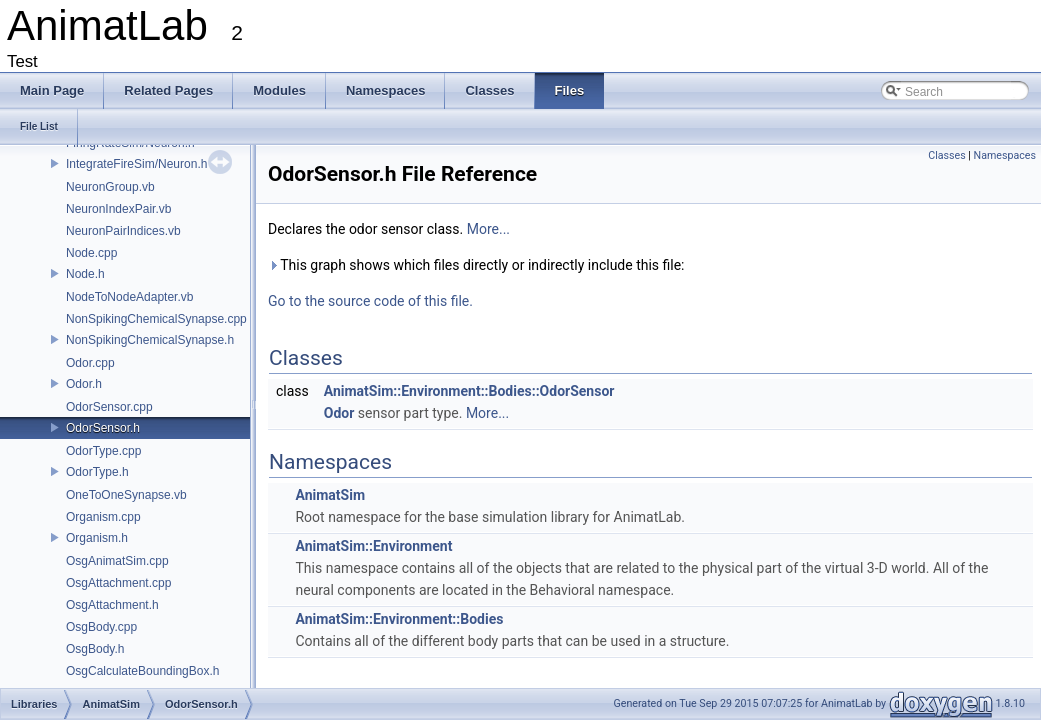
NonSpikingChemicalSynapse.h (150, 340)
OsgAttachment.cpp (118, 583)
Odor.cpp (90, 363)
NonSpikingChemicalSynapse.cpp (156, 319)
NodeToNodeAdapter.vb (129, 297)
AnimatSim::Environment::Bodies (399, 619)
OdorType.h (97, 472)
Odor (339, 413)
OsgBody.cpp (101, 627)
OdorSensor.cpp (109, 407)
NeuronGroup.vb (110, 187)
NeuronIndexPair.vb (118, 209)
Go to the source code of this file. (370, 301)
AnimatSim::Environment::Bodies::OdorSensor (469, 391)
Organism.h (97, 538)
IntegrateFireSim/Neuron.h (136, 164)
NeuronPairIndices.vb (123, 231)
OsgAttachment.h (112, 605)
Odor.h (84, 384)
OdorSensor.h (103, 428)
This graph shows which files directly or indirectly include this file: (476, 265)
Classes (946, 155)
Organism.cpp (103, 517)
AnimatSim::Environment (373, 546)
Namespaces (1005, 155)
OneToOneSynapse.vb (126, 495)
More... (488, 229)
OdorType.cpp (103, 451)
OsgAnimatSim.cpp (117, 561)
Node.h (85, 274)
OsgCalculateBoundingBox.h (142, 671)
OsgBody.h (95, 649)
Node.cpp (91, 253)
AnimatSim (330, 495)
